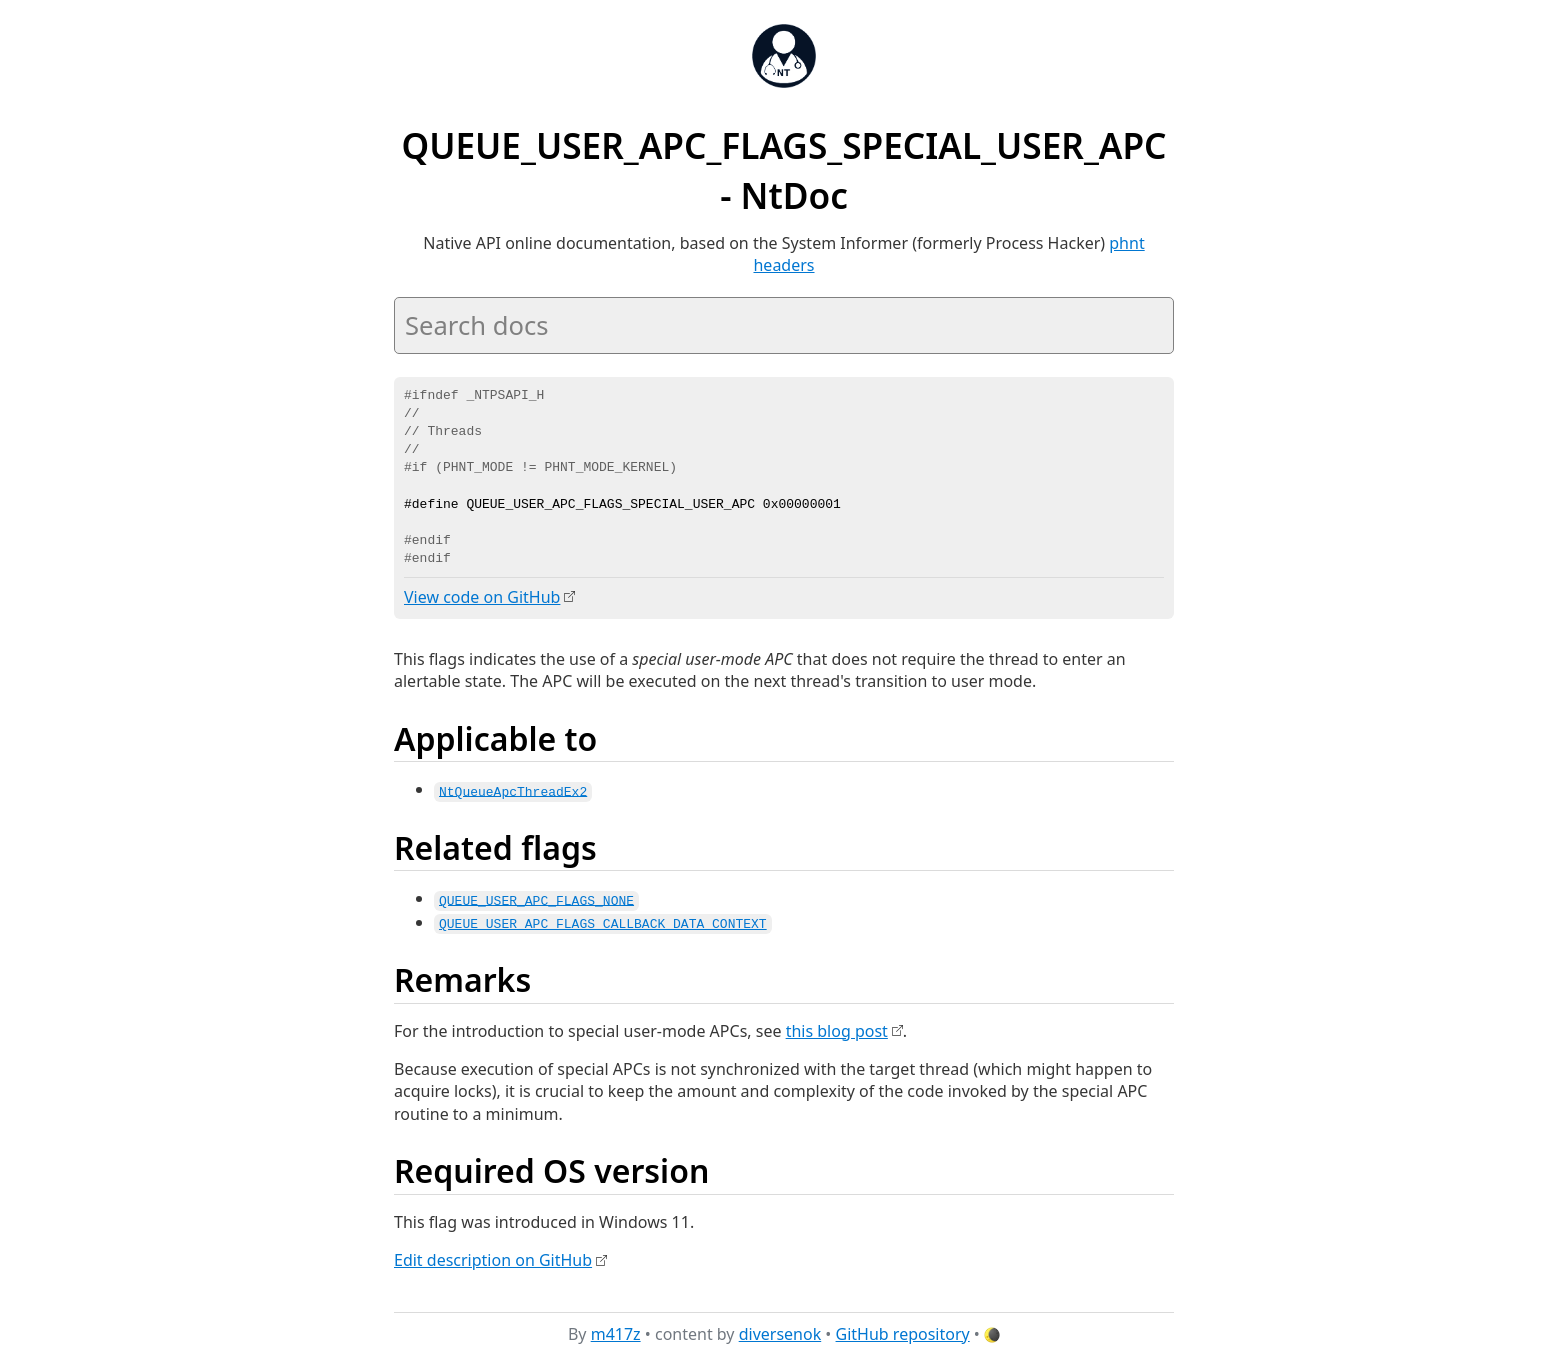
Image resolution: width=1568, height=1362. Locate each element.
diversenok (780, 1331)
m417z (616, 1331)
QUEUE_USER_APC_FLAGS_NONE (536, 898)
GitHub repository (903, 1331)
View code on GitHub (482, 597)
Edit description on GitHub (493, 1257)
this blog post (837, 1027)
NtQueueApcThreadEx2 (513, 790)
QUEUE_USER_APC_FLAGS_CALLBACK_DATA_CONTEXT (603, 920)
